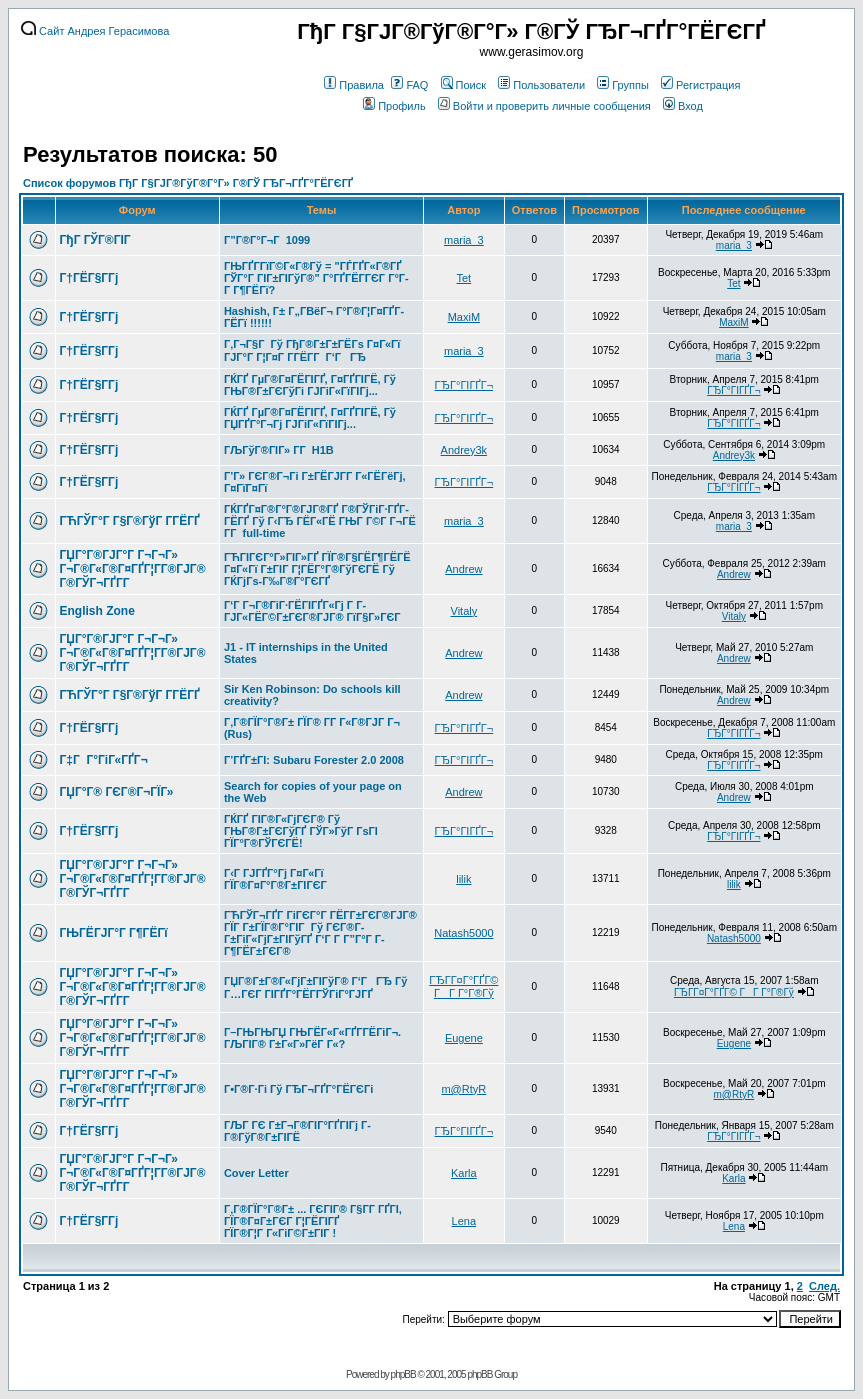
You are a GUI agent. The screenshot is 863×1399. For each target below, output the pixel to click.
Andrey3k (464, 450)
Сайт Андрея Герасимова (95, 31)
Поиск (463, 85)
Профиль (394, 106)
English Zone (97, 611)
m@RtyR (463, 1089)
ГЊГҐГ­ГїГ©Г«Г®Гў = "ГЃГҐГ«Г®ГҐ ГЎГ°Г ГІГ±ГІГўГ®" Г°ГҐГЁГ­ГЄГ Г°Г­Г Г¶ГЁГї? (316, 278)
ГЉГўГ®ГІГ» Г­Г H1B (279, 450)
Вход (683, 106)
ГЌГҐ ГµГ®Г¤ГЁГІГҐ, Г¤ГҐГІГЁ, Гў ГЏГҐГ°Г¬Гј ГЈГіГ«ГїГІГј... (310, 418)
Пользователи (541, 85)
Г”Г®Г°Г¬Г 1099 (267, 240)
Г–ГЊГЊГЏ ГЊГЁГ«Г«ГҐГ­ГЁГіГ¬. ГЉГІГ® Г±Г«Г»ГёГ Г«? (312, 1038)
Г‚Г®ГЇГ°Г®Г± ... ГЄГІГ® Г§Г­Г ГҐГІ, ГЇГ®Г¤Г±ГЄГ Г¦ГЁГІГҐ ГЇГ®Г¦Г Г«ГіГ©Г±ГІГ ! (313, 1221)
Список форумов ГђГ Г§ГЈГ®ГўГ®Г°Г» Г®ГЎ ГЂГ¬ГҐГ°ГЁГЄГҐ (188, 183)
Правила (354, 85)
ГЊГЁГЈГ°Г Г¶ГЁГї (114, 933)
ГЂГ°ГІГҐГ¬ (464, 385)
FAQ (409, 85)
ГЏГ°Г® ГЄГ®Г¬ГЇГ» (117, 792)
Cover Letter (256, 1173)
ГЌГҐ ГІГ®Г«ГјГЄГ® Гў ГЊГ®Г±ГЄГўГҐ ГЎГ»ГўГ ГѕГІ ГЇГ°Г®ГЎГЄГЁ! (301, 831)
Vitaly (464, 611)
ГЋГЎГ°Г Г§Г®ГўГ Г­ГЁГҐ (130, 521)
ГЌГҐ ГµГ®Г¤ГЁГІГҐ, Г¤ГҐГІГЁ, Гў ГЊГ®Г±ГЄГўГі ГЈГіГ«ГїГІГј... (310, 385)
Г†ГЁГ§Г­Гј (89, 278)
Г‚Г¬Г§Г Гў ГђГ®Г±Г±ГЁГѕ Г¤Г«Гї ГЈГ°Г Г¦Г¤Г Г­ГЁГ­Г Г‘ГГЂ (312, 350)
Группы (623, 85)
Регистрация (700, 85)
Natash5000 (463, 933)
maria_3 (464, 240)
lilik (463, 879)
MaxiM (464, 317)
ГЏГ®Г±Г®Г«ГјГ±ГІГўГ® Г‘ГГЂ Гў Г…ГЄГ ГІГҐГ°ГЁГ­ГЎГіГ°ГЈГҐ (316, 987)
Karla (464, 1173)
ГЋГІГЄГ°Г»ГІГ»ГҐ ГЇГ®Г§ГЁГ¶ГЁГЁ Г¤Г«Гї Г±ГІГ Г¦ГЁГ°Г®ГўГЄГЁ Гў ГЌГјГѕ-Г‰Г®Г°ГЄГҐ (317, 569)
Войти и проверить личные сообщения (544, 106)
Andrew (463, 569)
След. (824, 1286)
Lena (464, 1221)
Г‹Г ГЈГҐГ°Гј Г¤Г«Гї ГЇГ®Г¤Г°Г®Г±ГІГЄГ (277, 879)
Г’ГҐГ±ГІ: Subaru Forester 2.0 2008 (314, 760)
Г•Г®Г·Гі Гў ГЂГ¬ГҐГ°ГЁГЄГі (298, 1089)
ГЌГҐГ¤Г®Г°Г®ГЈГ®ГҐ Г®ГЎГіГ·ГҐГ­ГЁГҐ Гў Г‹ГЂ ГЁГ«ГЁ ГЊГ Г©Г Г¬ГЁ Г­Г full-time (320, 521)
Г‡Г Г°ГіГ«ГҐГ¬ (104, 760)
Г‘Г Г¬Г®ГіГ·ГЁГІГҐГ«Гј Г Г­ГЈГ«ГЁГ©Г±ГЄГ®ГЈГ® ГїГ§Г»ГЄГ (314, 611)
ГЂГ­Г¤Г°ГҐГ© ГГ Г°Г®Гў (463, 986)
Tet (464, 278)
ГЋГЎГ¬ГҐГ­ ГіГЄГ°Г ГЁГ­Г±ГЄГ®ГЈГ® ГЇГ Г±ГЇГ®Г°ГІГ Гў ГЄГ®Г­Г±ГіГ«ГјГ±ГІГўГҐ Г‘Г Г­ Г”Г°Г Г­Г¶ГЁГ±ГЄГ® (320, 933)
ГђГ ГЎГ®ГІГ (97, 240)
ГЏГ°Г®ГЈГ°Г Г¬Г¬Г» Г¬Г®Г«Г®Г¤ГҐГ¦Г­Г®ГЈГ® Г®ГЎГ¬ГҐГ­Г (133, 569)
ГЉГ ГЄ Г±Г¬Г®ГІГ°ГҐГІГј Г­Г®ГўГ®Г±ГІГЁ (297, 1131)
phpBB (403, 1374)
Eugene (464, 1038)
